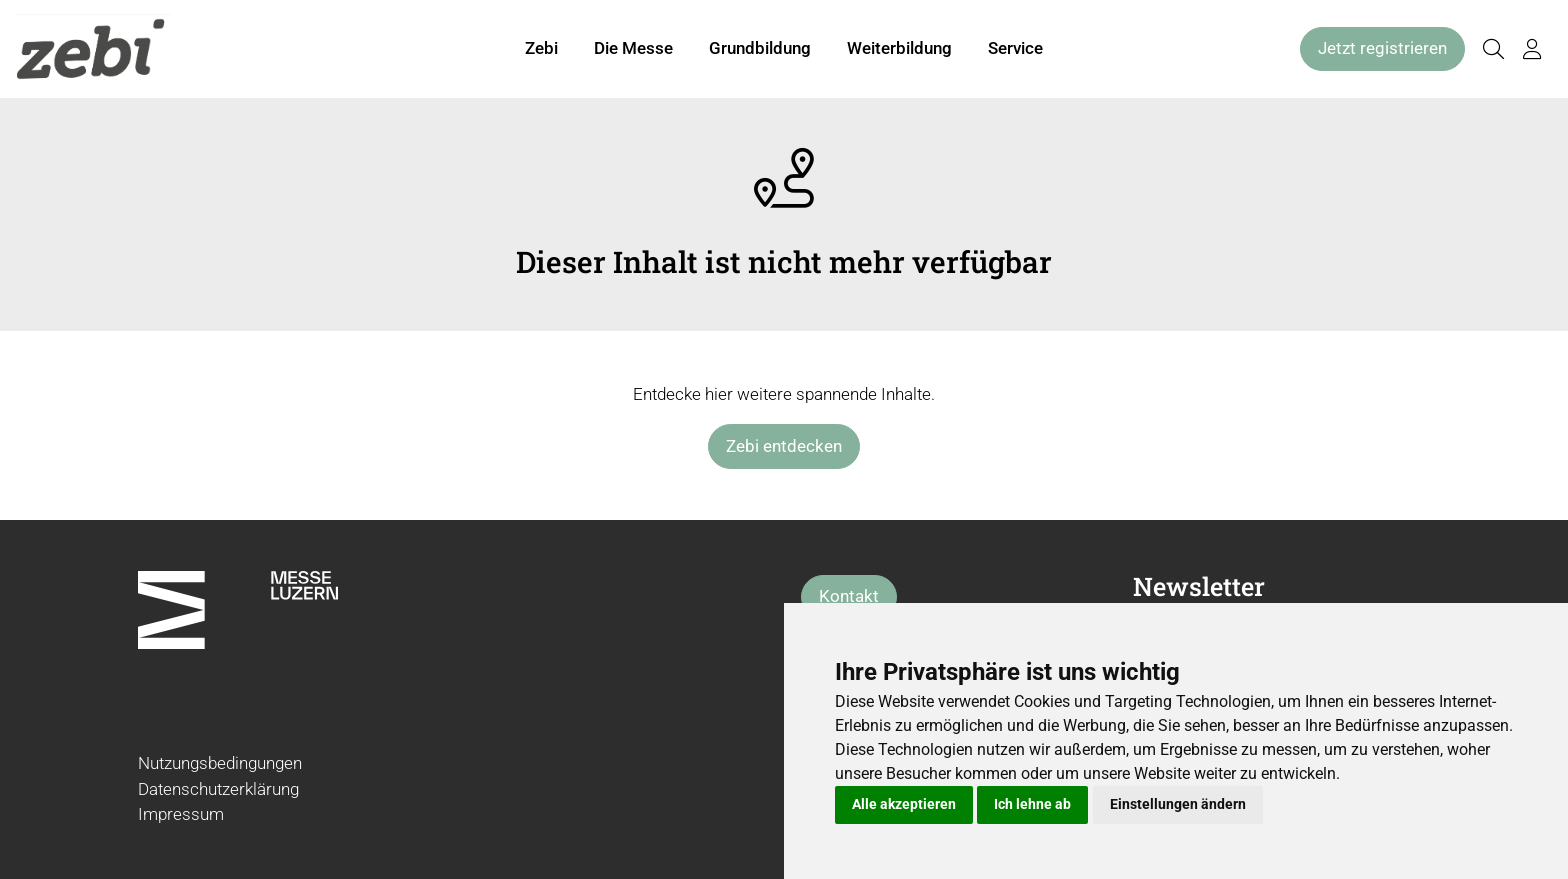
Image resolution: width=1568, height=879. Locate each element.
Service (1015, 48)
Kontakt (849, 596)
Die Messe (633, 48)
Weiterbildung (899, 48)
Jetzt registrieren (1382, 48)
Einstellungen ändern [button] (1178, 804)
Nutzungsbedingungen (220, 763)
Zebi (541, 48)
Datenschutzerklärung (218, 789)
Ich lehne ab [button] (1032, 804)
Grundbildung (760, 48)
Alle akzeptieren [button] (904, 804)
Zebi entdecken (784, 446)
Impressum (181, 814)
